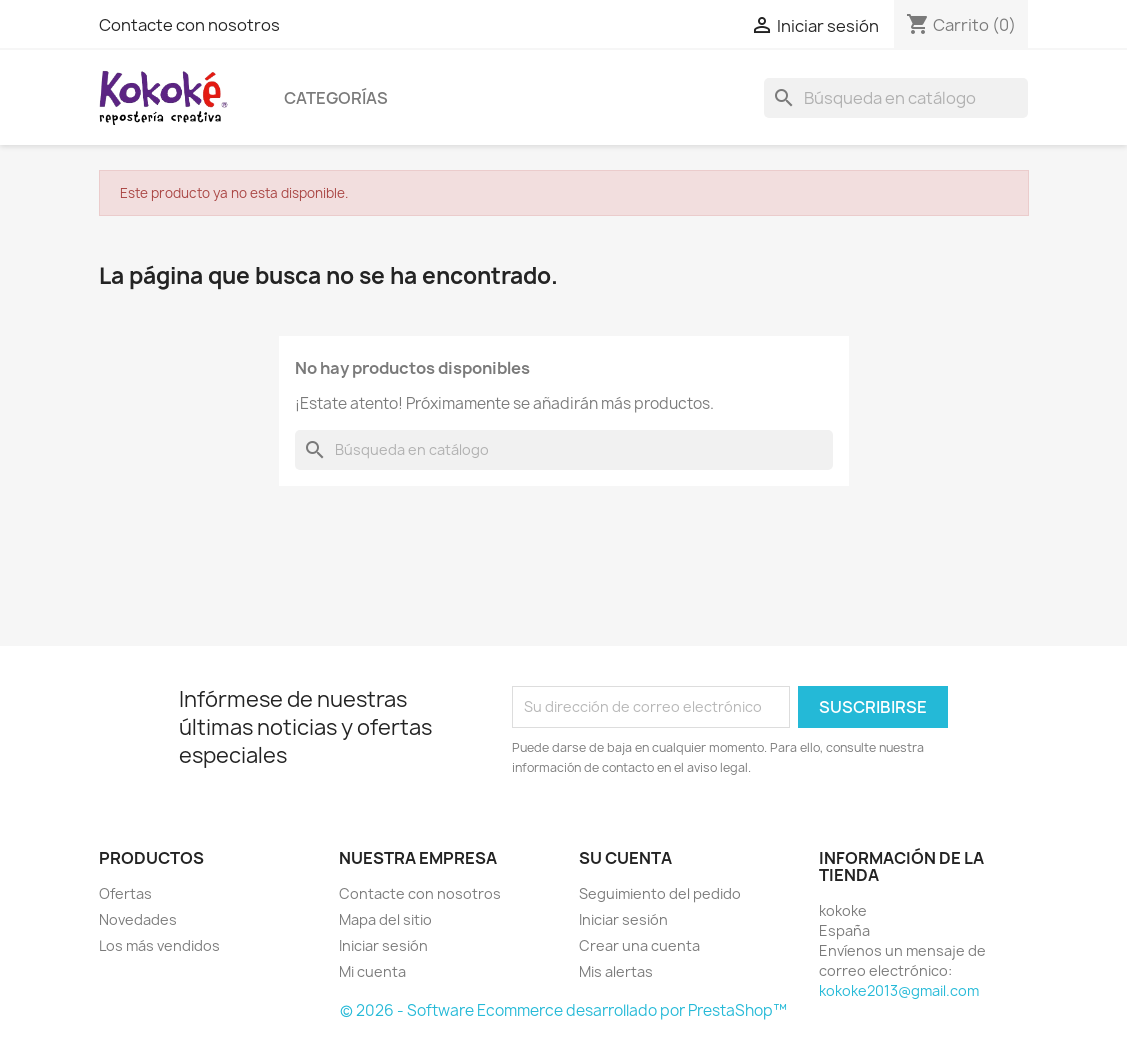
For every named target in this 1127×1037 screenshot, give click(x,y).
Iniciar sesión (383, 945)
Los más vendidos (159, 945)
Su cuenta (625, 858)
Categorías (336, 98)
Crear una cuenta (639, 945)
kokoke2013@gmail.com (899, 990)
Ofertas (125, 893)
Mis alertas (616, 971)
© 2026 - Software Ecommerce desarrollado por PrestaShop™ (563, 1010)
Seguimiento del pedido (660, 893)
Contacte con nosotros (189, 25)
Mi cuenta (372, 971)
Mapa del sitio (385, 919)
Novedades (138, 919)
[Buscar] (896, 98)
